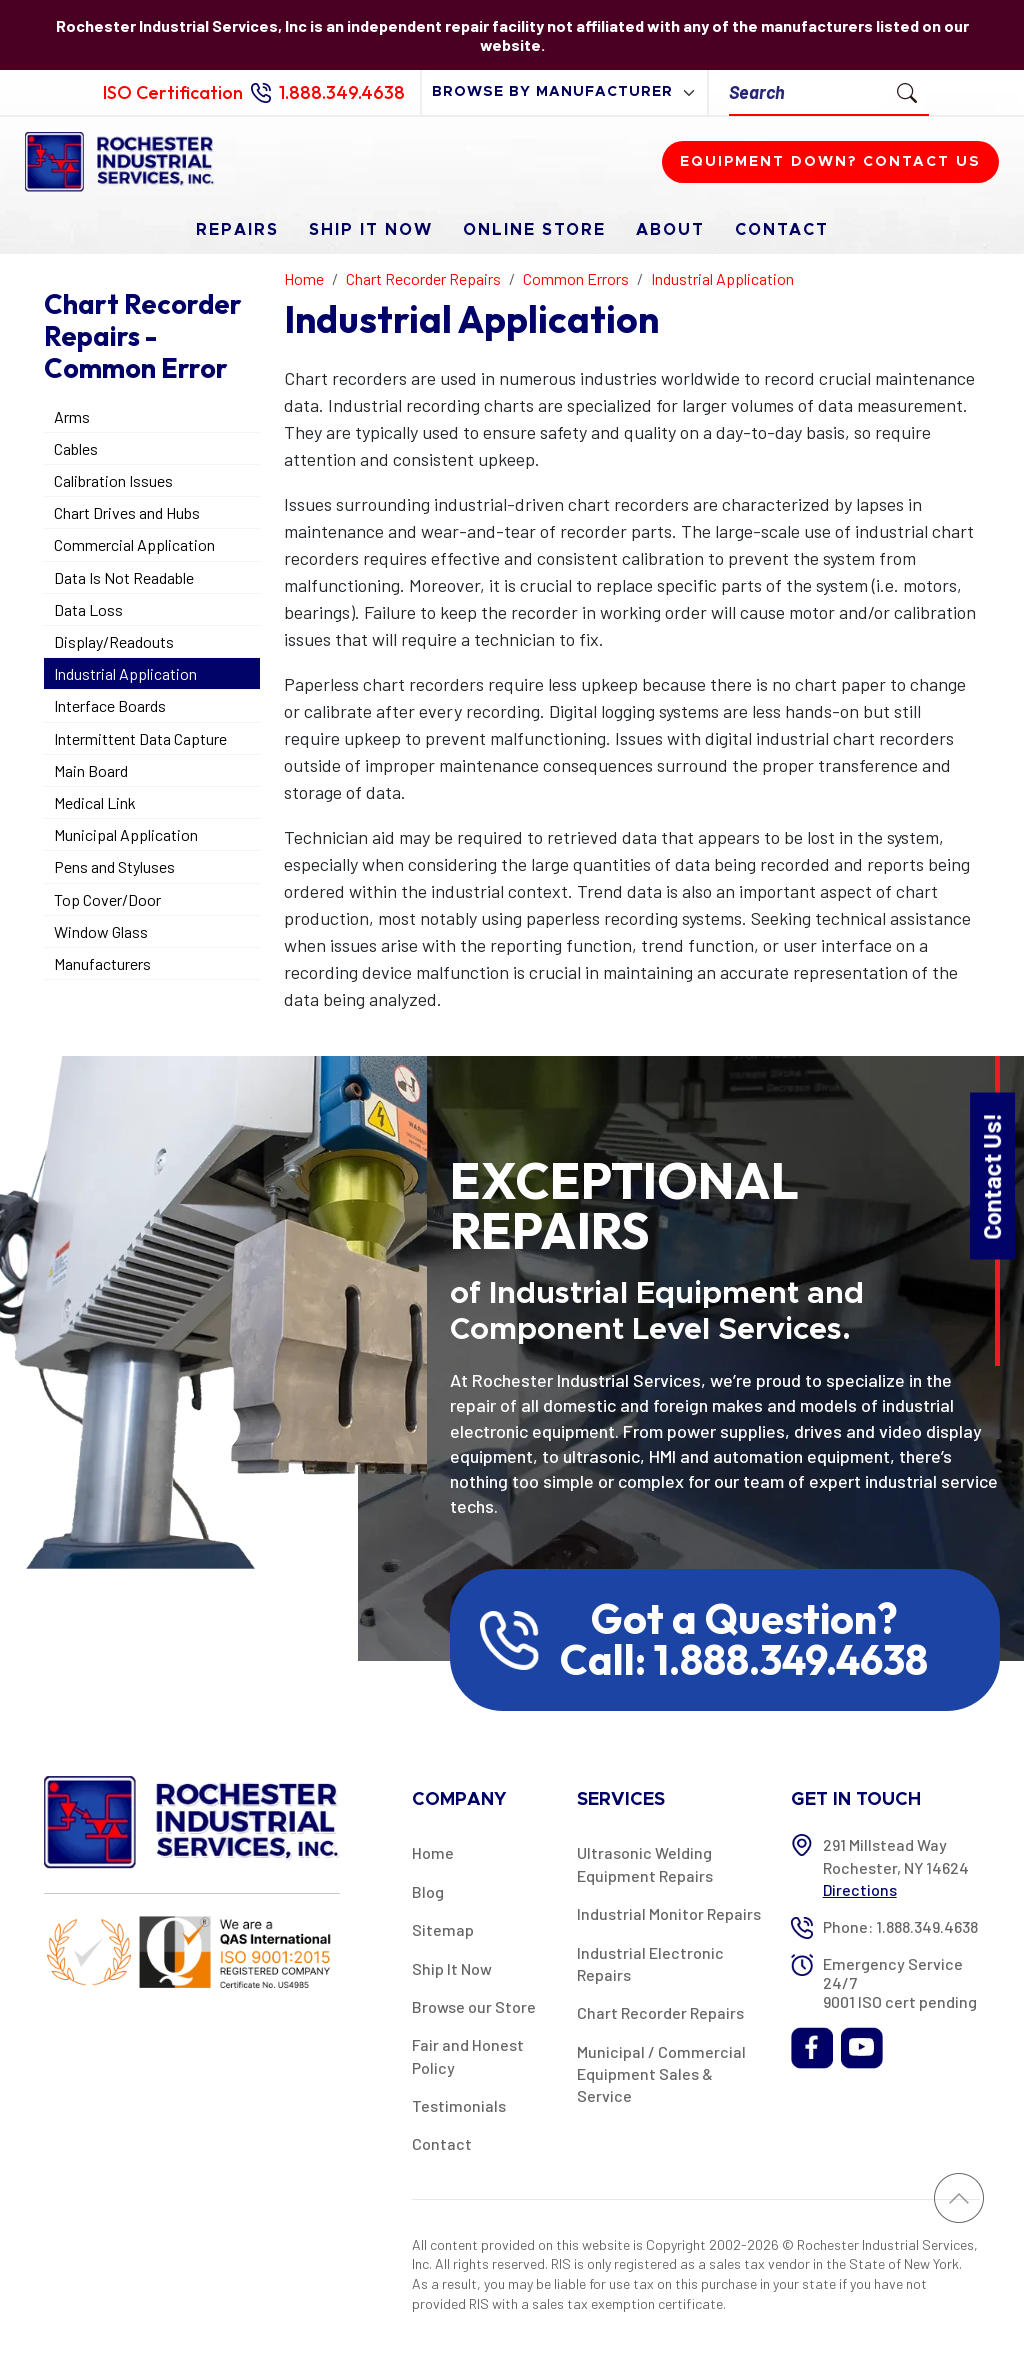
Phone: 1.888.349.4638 (900, 1926)
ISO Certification (173, 92)
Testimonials (459, 2105)
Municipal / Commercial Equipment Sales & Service (661, 2074)
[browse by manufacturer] (564, 92)
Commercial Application (134, 544)
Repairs (237, 230)
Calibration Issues (113, 480)
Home (433, 1852)
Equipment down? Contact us (830, 162)
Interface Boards (110, 705)
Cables (76, 448)
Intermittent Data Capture (140, 738)
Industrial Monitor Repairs (669, 1913)
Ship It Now (371, 230)
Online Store (534, 230)
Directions (860, 1889)
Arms (72, 416)
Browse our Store (474, 2006)
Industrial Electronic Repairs (650, 1963)
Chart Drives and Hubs (127, 512)
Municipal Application (126, 834)
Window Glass (101, 931)
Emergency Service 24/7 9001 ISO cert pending (900, 1982)
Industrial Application (125, 673)
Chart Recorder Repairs (660, 2012)
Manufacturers (102, 963)
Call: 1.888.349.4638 (744, 1660)
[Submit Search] (907, 92)
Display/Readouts (114, 641)
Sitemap (443, 1929)
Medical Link (95, 802)
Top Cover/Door (107, 899)
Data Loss (88, 609)
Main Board (91, 770)
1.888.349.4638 (342, 92)
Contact (782, 230)
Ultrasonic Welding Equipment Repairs (645, 1863)
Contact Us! (991, 1175)
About (670, 230)
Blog (428, 1891)
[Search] (807, 92)
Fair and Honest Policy (468, 2055)
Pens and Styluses (114, 866)
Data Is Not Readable (124, 577)
